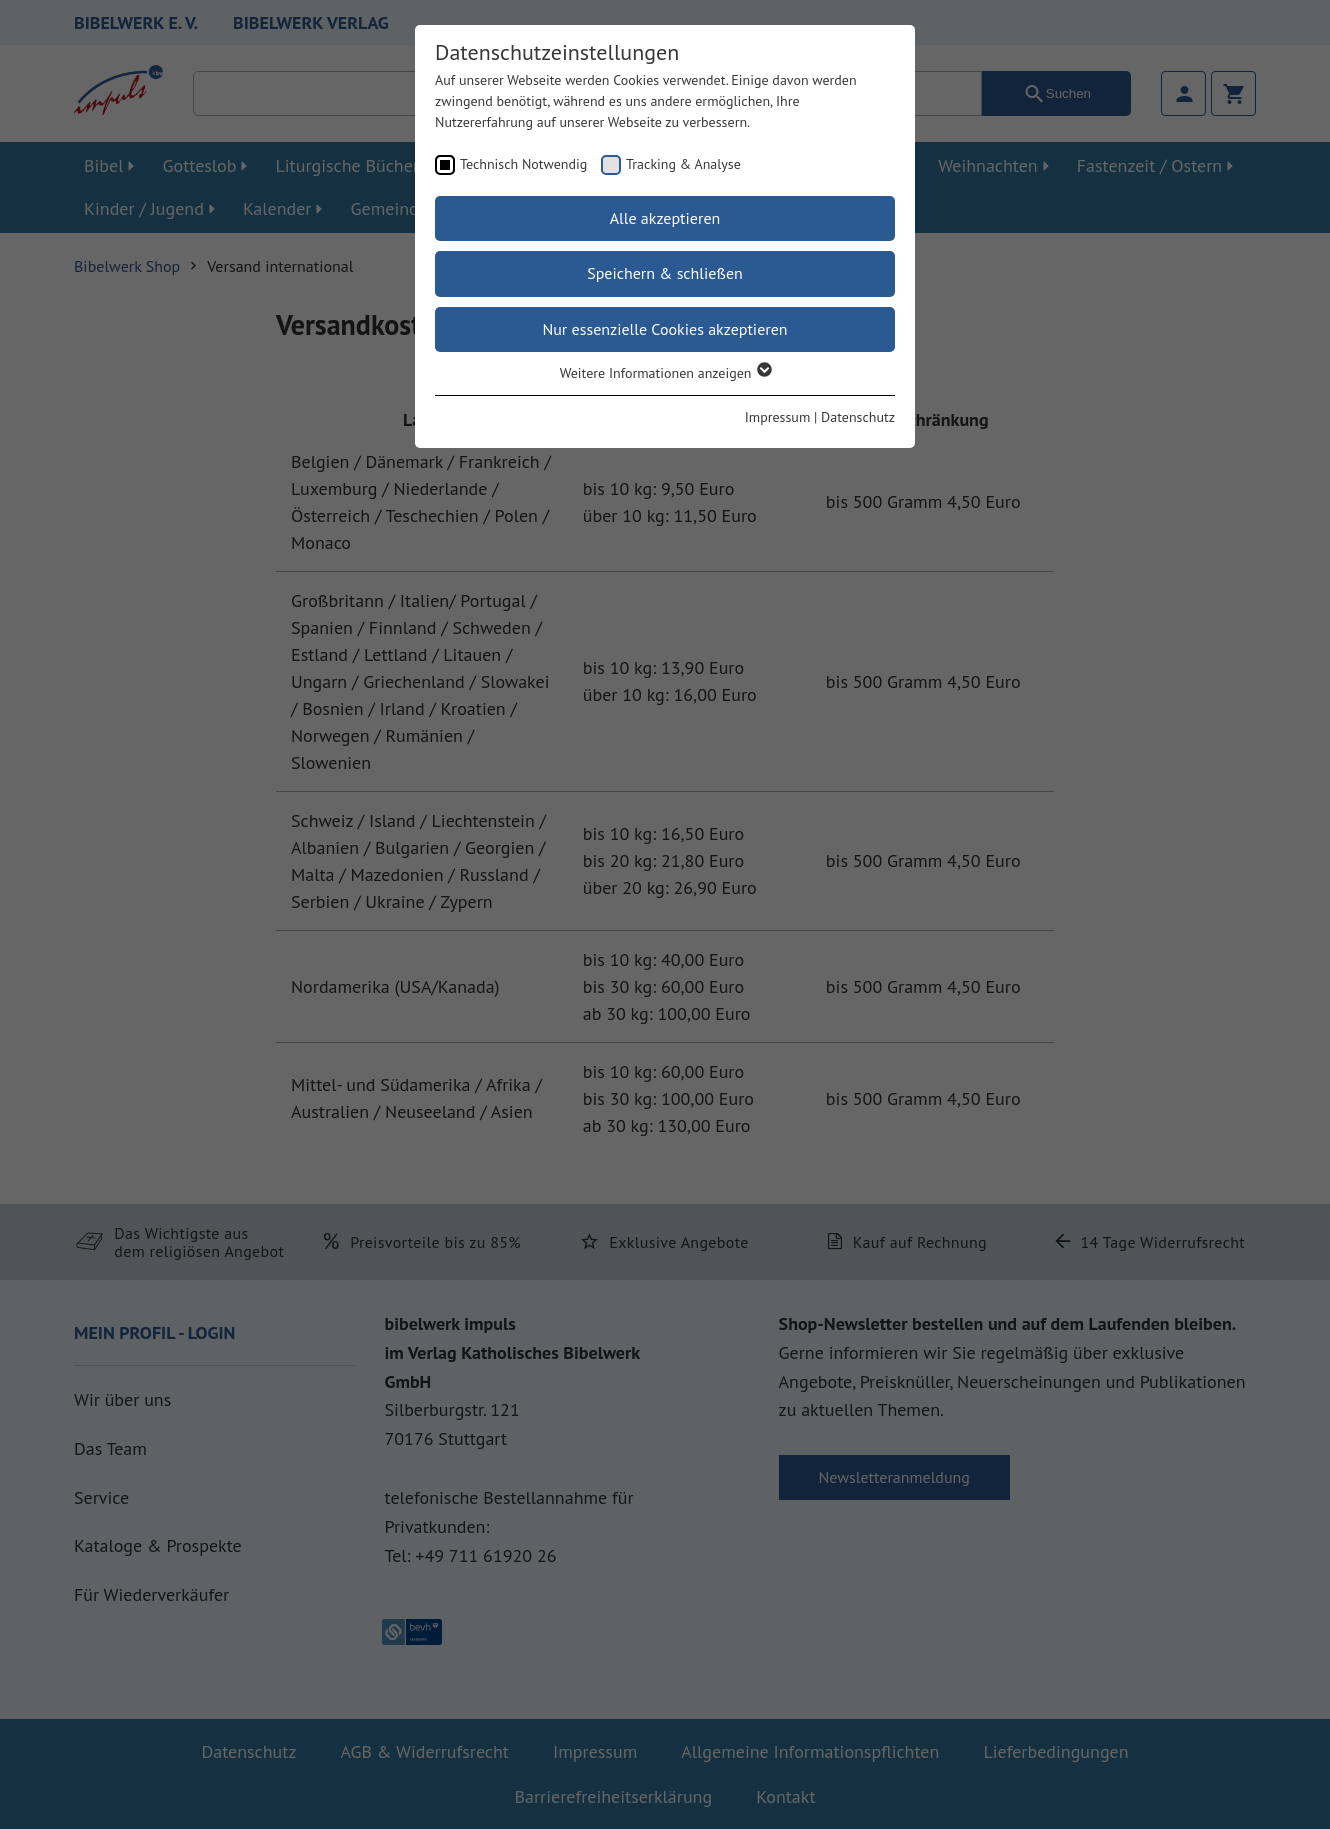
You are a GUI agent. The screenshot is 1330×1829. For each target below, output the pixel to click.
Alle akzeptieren (665, 218)
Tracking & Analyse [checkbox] (683, 164)
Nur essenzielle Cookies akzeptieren (664, 329)
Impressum (778, 417)
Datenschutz (858, 417)
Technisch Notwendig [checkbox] (523, 164)
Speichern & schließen (665, 273)
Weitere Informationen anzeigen (665, 373)
